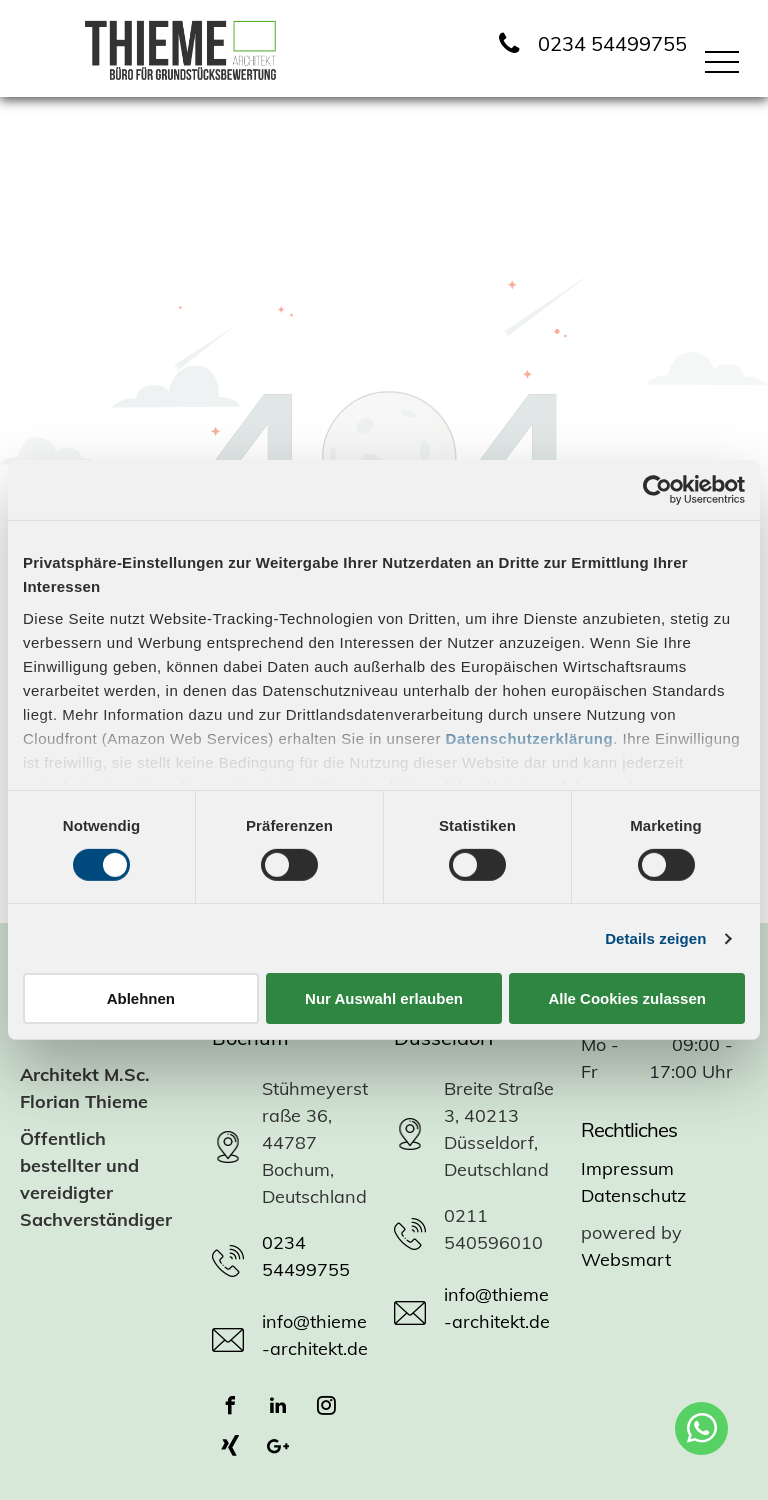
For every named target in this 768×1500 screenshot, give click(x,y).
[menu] (722, 62)
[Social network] (230, 1449)
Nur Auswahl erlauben (384, 998)
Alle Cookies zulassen (627, 998)
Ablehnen (141, 998)
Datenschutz (633, 1195)
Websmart (626, 1259)
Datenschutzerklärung (530, 737)
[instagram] (326, 1408)
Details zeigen (655, 938)
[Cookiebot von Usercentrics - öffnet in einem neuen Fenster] (657, 490)
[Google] (278, 1449)
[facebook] (230, 1408)
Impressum (627, 1168)
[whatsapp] (701, 1431)
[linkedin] (278, 1408)
